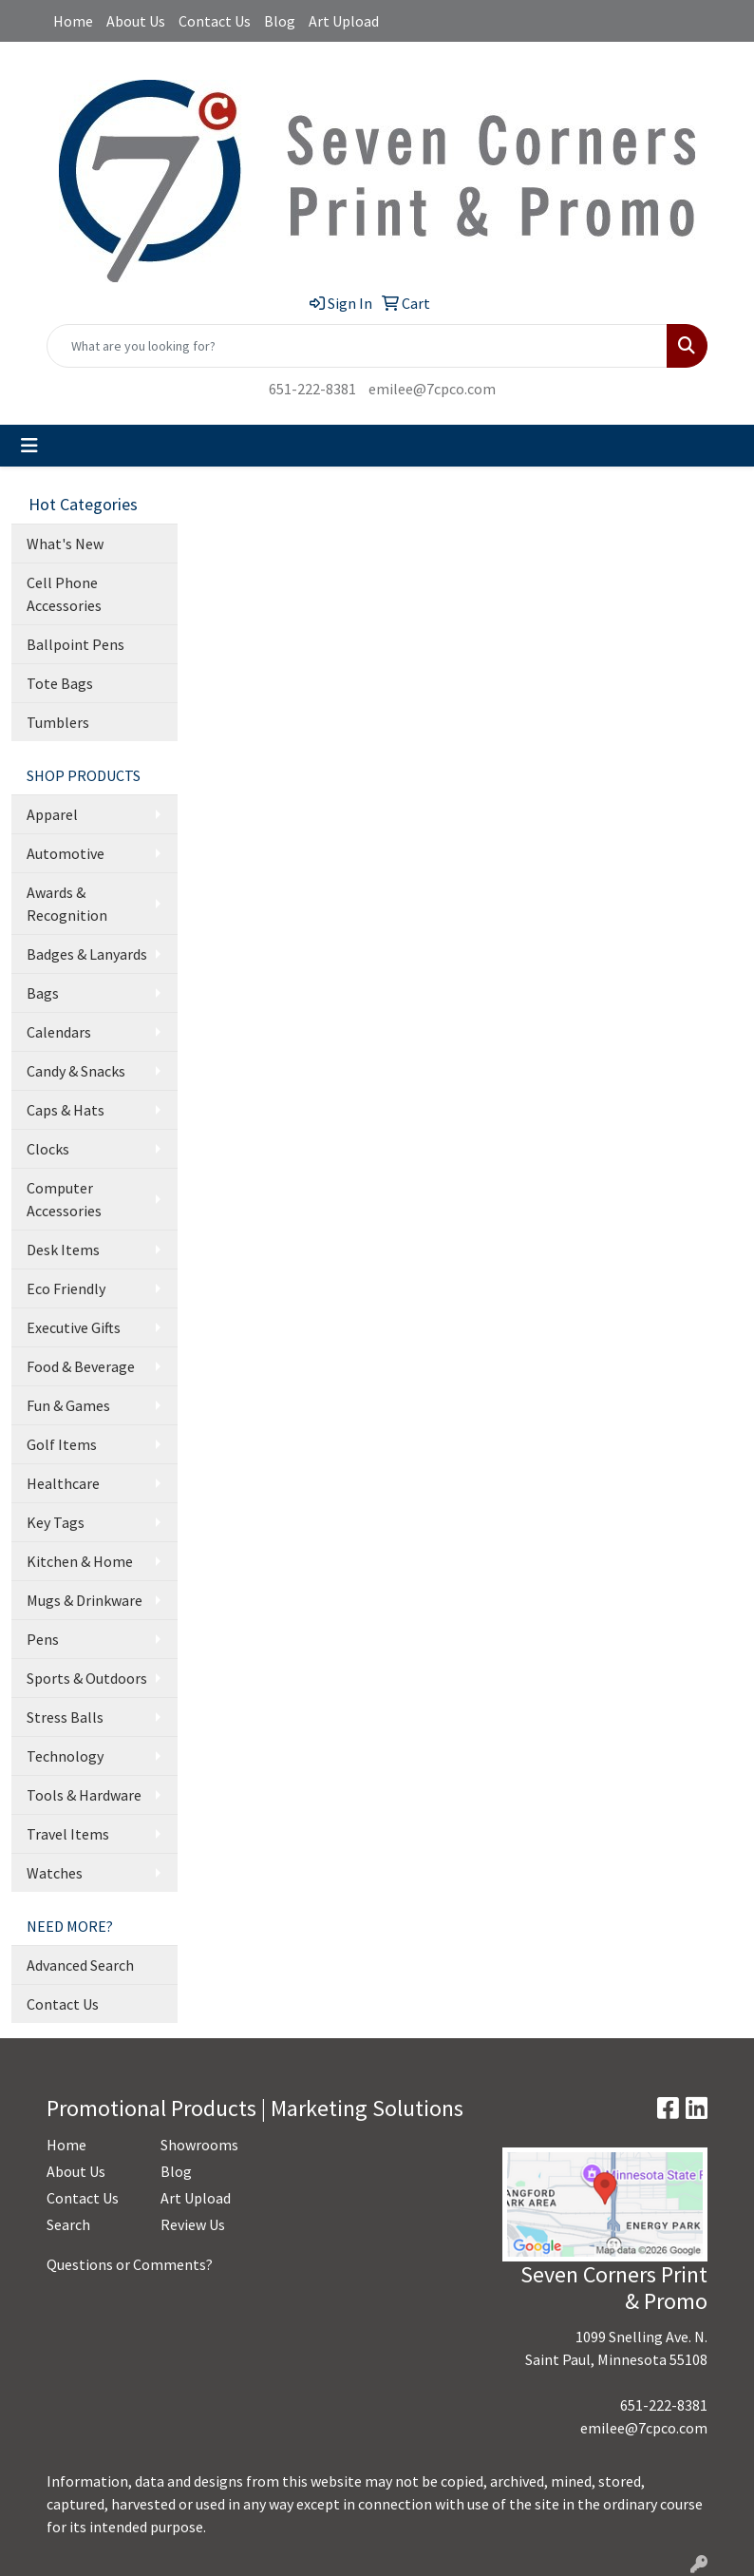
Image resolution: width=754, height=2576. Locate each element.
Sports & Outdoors (87, 1678)
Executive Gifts (74, 1327)
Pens (43, 1639)
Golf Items (62, 1444)
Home (73, 20)
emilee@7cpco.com (432, 388)
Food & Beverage (81, 1366)
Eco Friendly (66, 1288)
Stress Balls (65, 1717)
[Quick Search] (357, 346)
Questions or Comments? (130, 2264)
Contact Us (215, 20)
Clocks (48, 1148)
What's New (65, 543)
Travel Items (68, 1833)
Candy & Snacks (76, 1070)
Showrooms (199, 2144)
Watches (55, 1872)
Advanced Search (80, 1965)
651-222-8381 (312, 388)
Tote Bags (60, 683)
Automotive (65, 853)
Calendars (59, 1031)
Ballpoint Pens (75, 644)
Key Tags (56, 1522)
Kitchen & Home (80, 1561)
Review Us (192, 2224)
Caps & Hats (65, 1109)
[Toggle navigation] (29, 445)
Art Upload (344, 20)
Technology (65, 1755)
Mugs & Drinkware (84, 1600)
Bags (43, 992)
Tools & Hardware (84, 1794)
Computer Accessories (64, 1199)
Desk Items (63, 1249)
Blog (279, 20)
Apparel (52, 814)
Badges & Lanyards (87, 954)
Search (68, 2224)
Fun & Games (68, 1405)
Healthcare (63, 1483)
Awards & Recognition (67, 904)
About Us (135, 20)
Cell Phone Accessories (64, 594)
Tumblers (58, 722)
